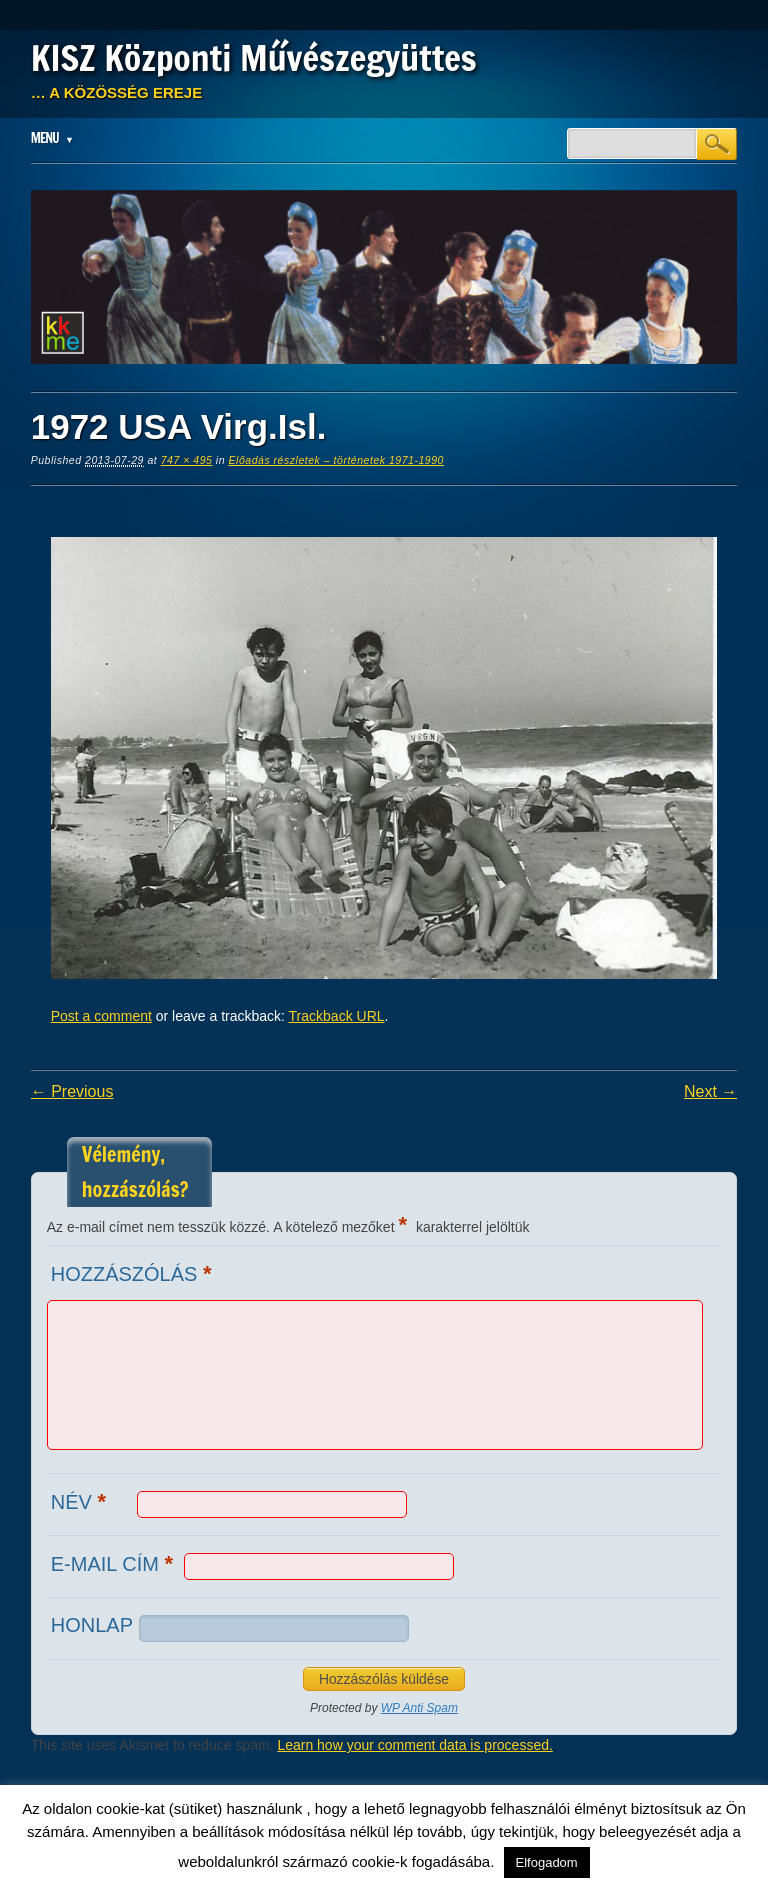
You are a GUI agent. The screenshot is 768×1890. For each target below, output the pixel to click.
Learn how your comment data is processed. (414, 1745)
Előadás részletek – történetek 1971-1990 (336, 460)
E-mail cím (114, 1563)
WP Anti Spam (419, 1708)
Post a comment (101, 1016)
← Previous (72, 1091)
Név (81, 1501)
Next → (710, 1091)
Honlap (92, 1625)
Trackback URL (337, 1016)
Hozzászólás (134, 1273)
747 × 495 (187, 460)
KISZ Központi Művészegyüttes (254, 58)
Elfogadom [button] (547, 1862)
